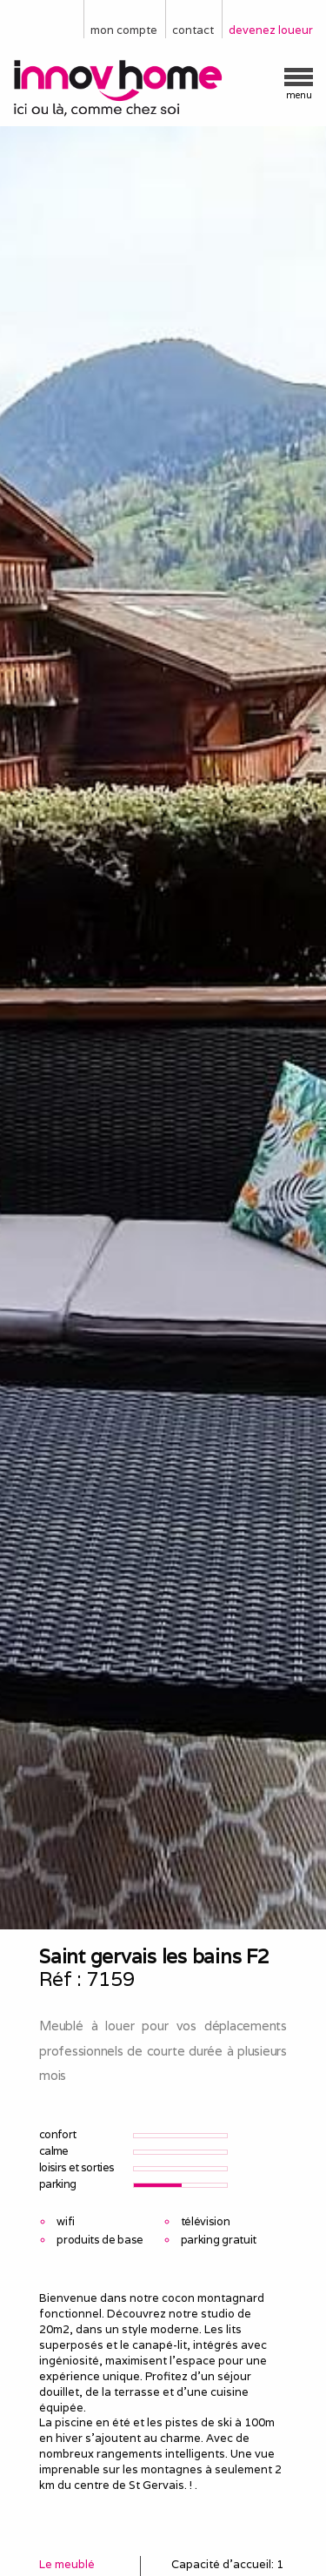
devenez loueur (271, 30)
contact (193, 30)
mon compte (123, 30)
